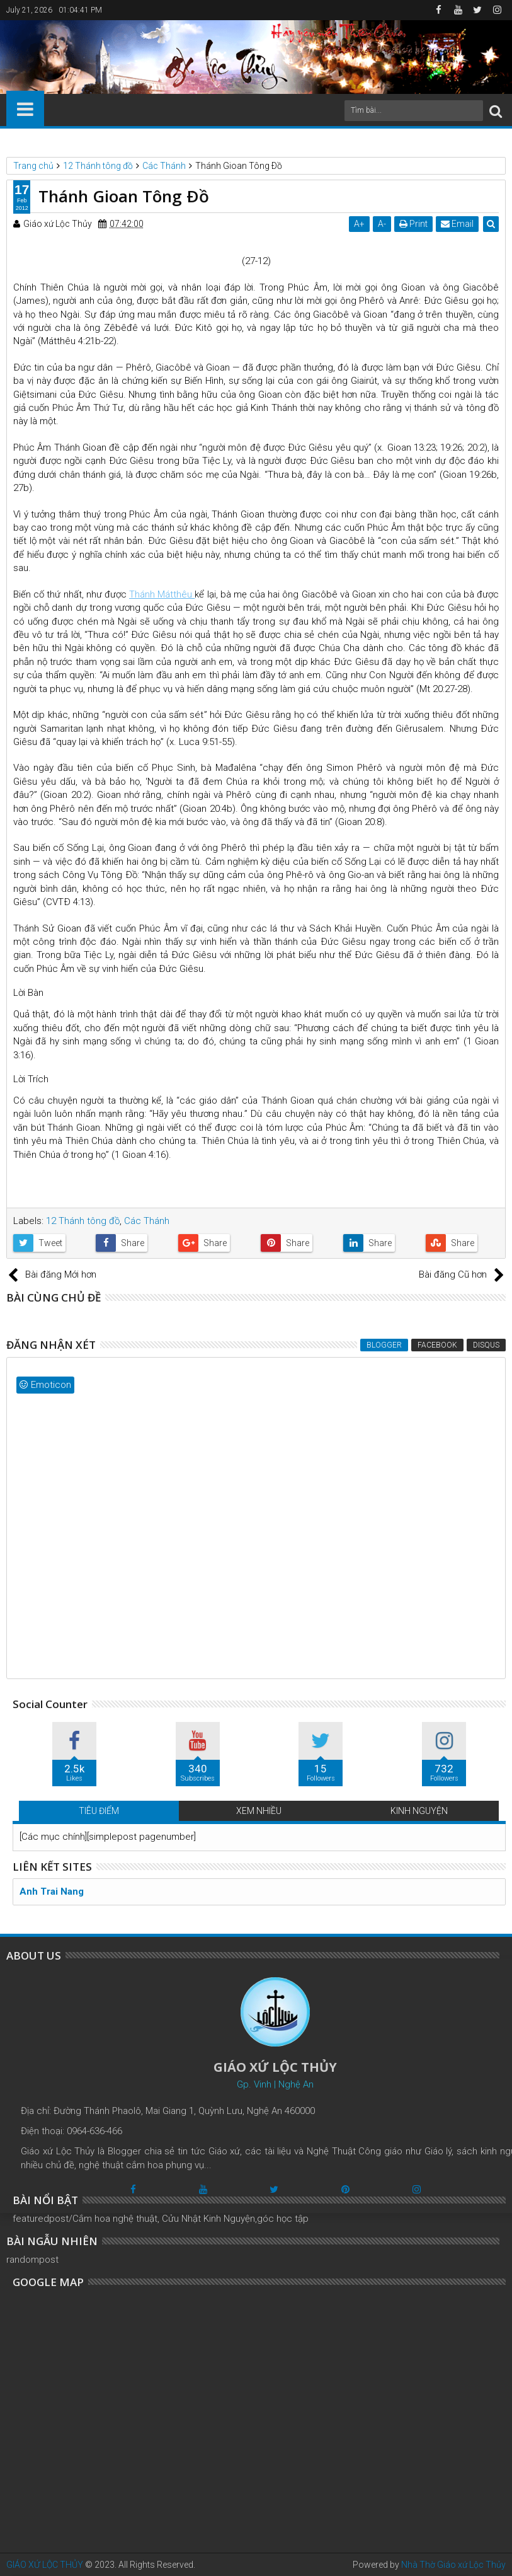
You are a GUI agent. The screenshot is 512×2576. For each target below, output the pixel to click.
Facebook (437, 1345)
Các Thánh (146, 1221)
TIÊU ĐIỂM (99, 1811)
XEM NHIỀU (259, 1811)
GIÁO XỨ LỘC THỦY (44, 2565)
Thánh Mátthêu (162, 594)
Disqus (486, 1345)
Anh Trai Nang (52, 1891)
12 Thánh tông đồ (83, 1221)
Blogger (384, 1345)
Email (457, 224)
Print (413, 224)
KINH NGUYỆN (419, 1811)
